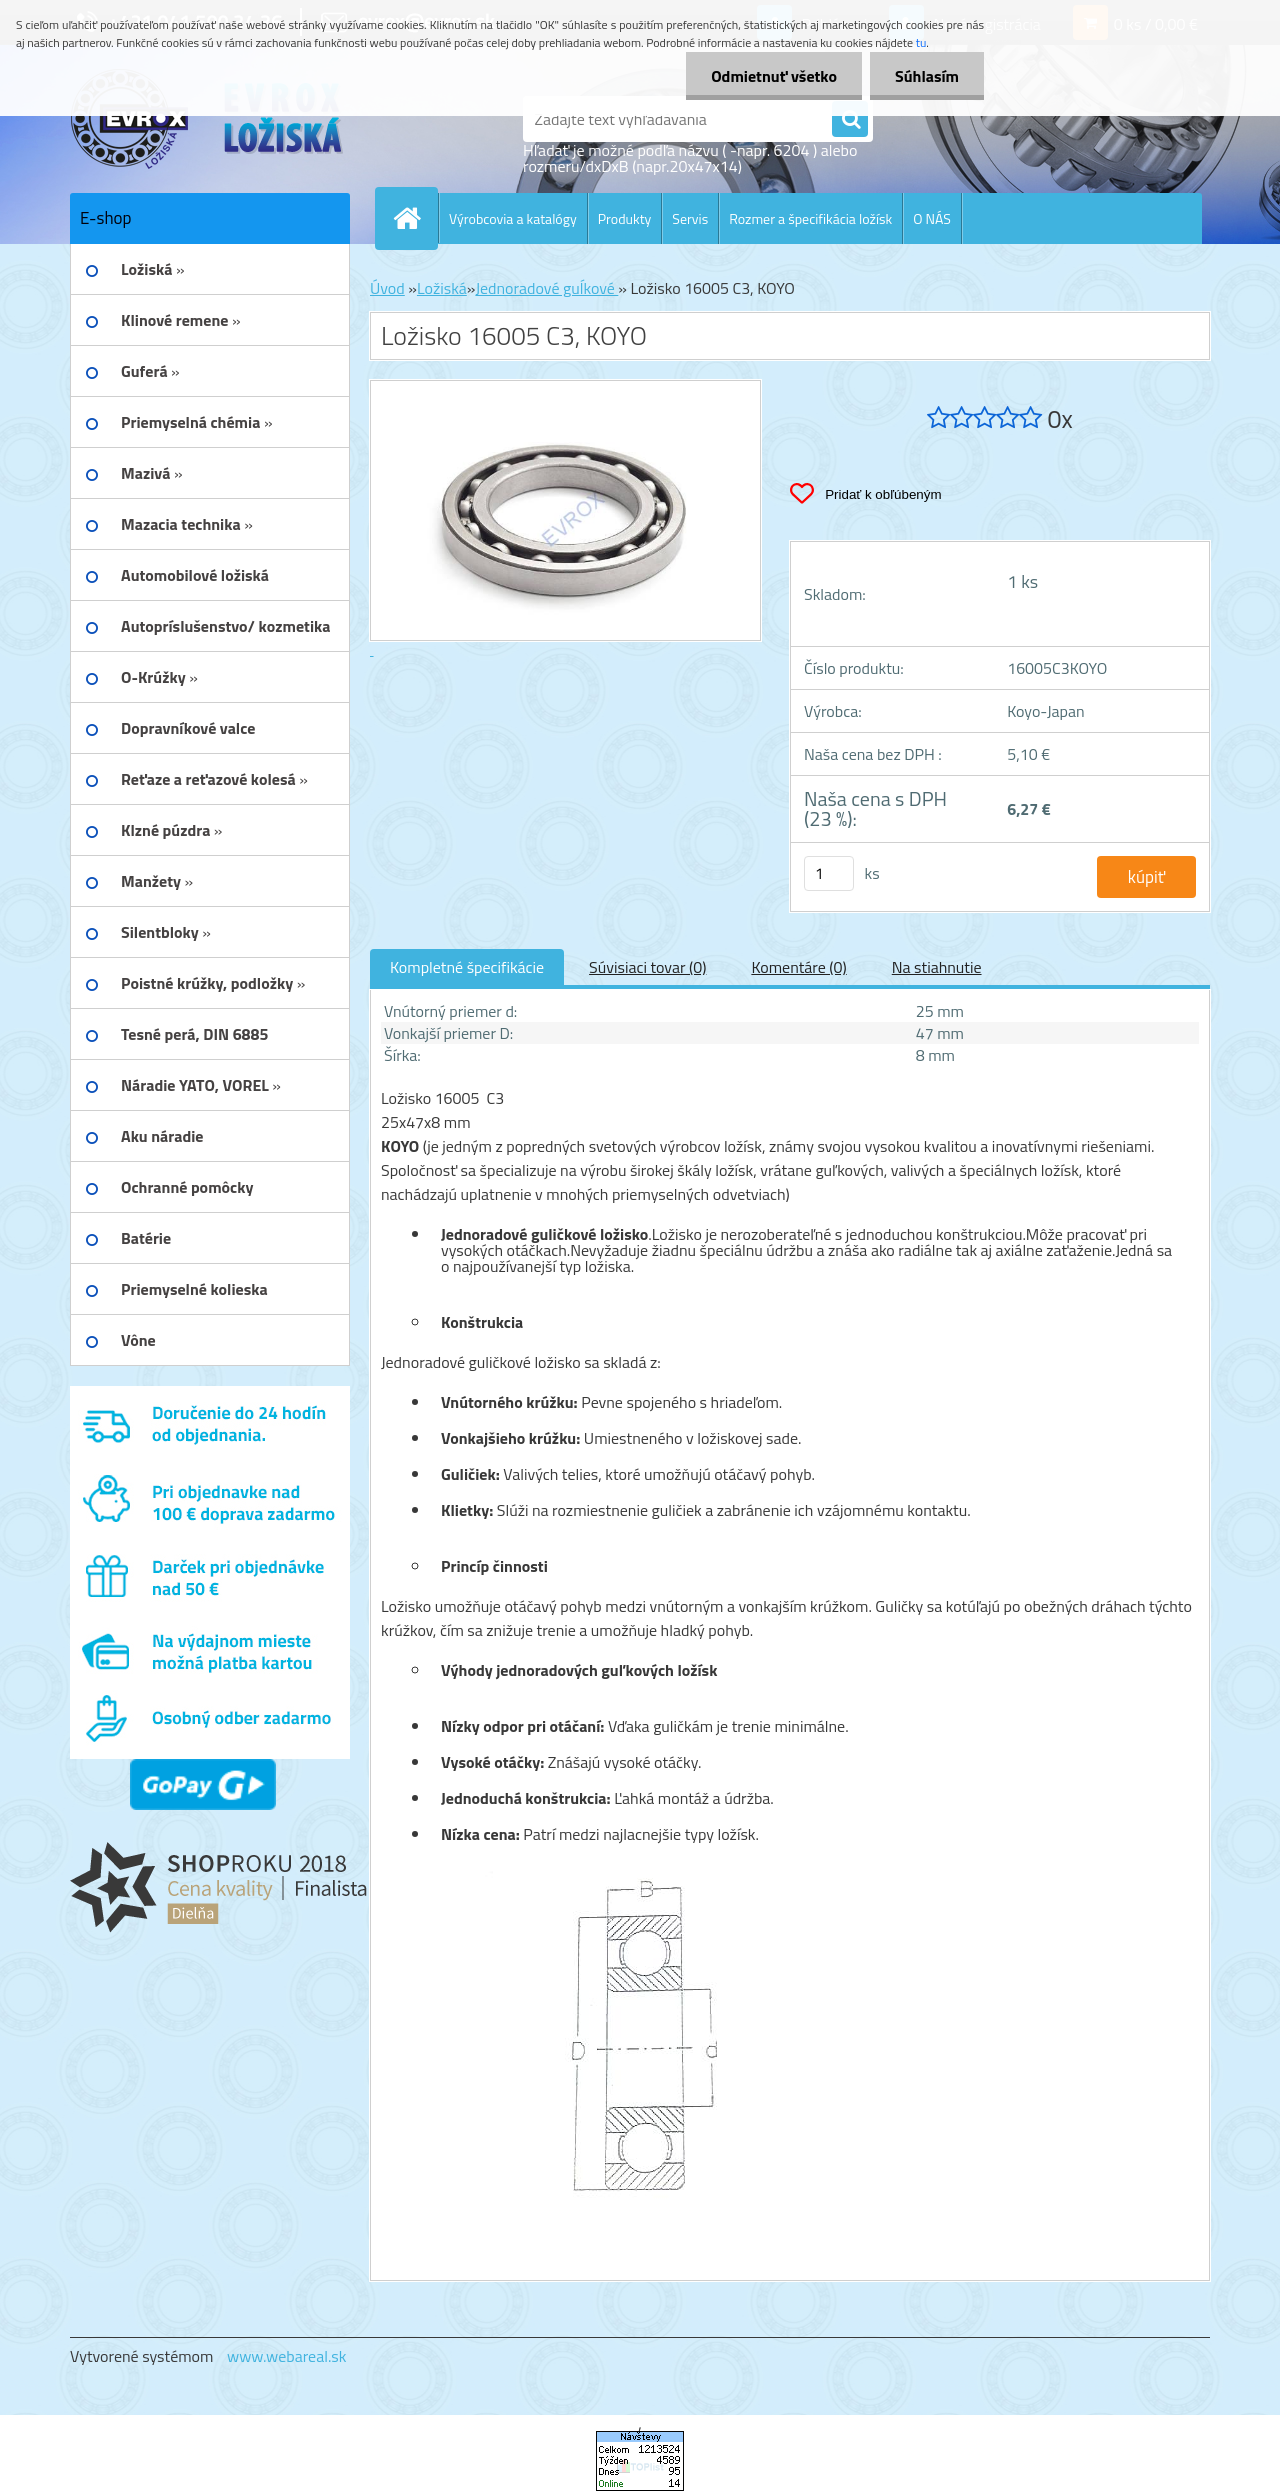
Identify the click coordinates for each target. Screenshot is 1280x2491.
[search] (850, 120)
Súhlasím (927, 76)
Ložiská (442, 288)
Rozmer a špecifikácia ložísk (810, 218)
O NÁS (932, 218)
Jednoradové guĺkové (546, 288)
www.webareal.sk (287, 2356)
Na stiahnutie (937, 967)
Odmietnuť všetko (774, 76)
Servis (690, 218)
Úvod (387, 288)
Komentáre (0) (798, 967)
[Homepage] (415, 218)
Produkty (625, 218)
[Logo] (207, 119)
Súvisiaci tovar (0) (647, 967)
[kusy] (829, 873)
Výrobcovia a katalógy (513, 218)
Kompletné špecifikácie (467, 967)
